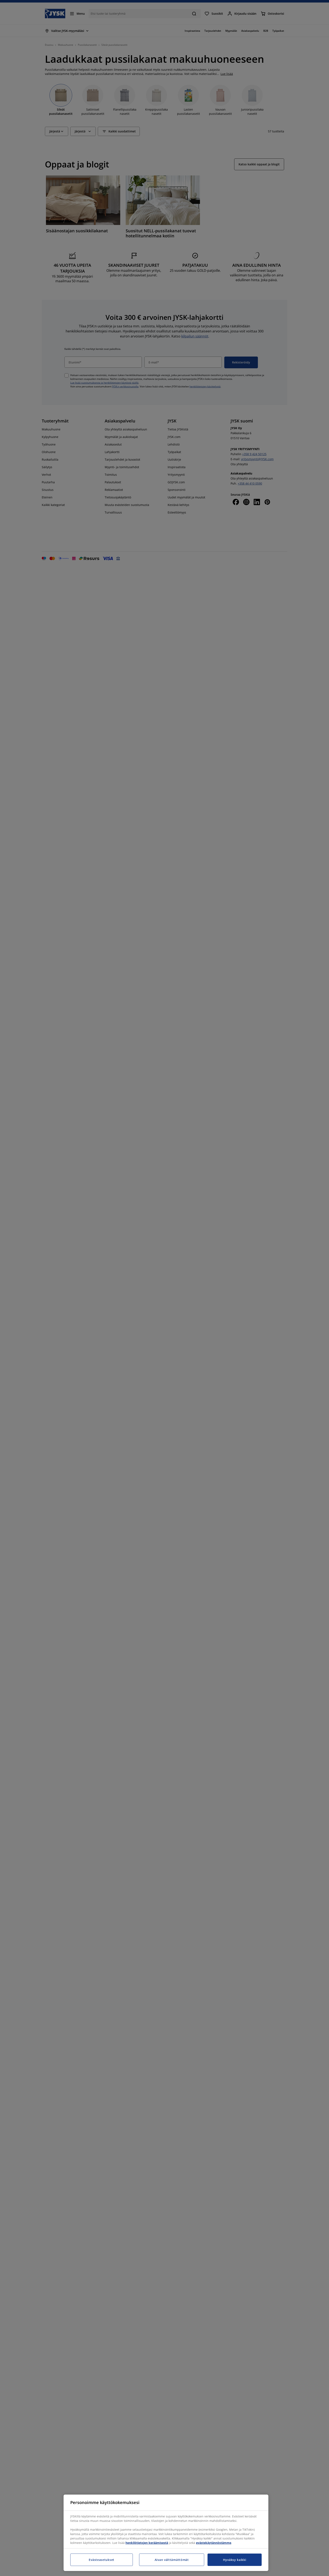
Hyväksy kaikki (234, 2560)
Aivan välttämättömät (172, 2560)
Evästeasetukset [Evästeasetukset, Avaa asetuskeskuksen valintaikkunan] (101, 2560)
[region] (166, 2533)
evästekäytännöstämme (213, 2543)
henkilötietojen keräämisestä (146, 2543)
